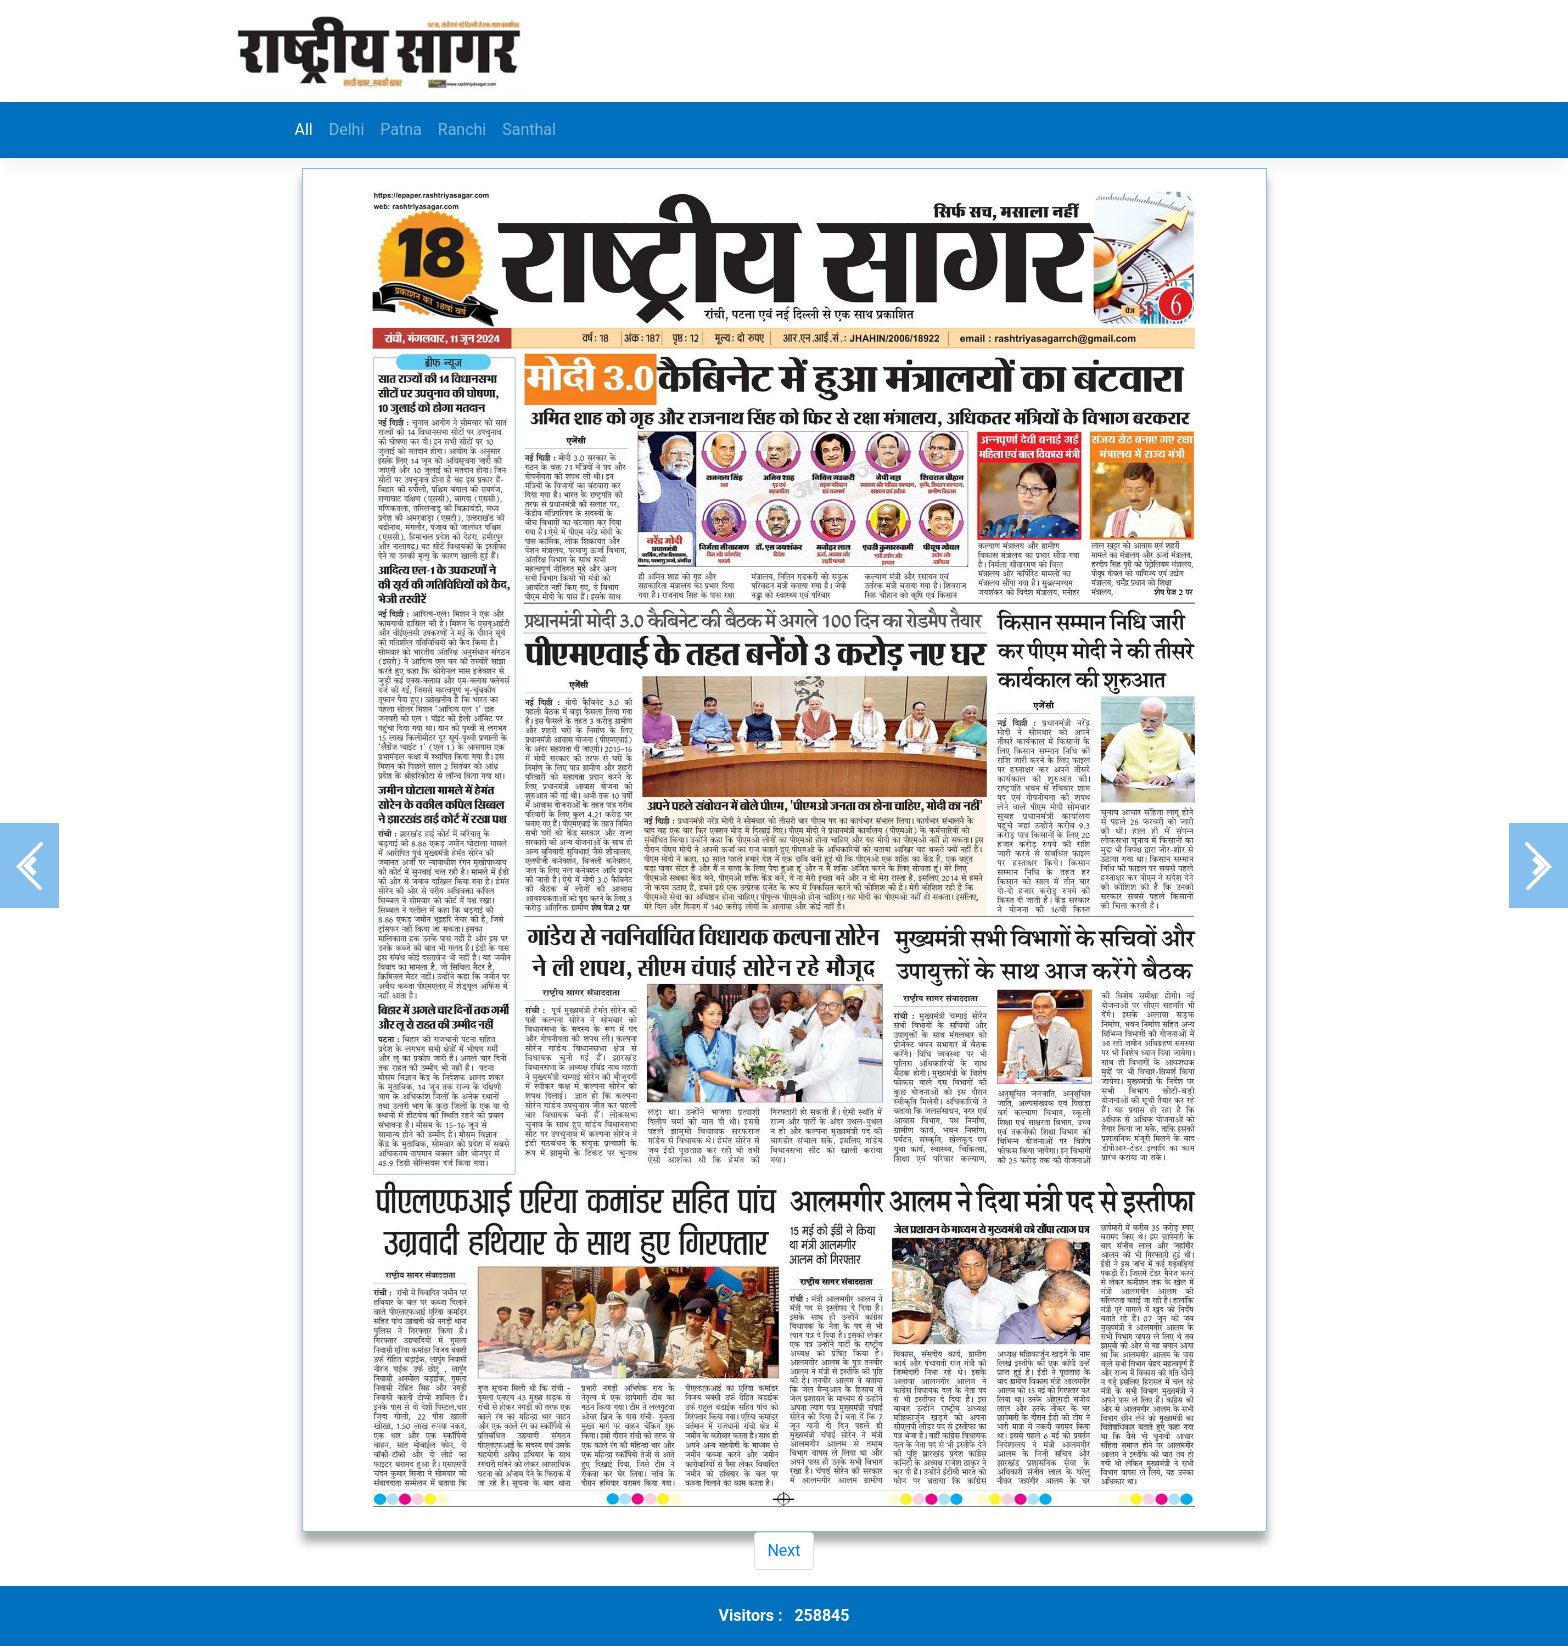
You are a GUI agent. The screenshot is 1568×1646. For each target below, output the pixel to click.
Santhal (529, 129)
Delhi (347, 129)
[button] (29, 865)
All (304, 129)
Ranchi (462, 129)
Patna (400, 129)
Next (783, 1550)
